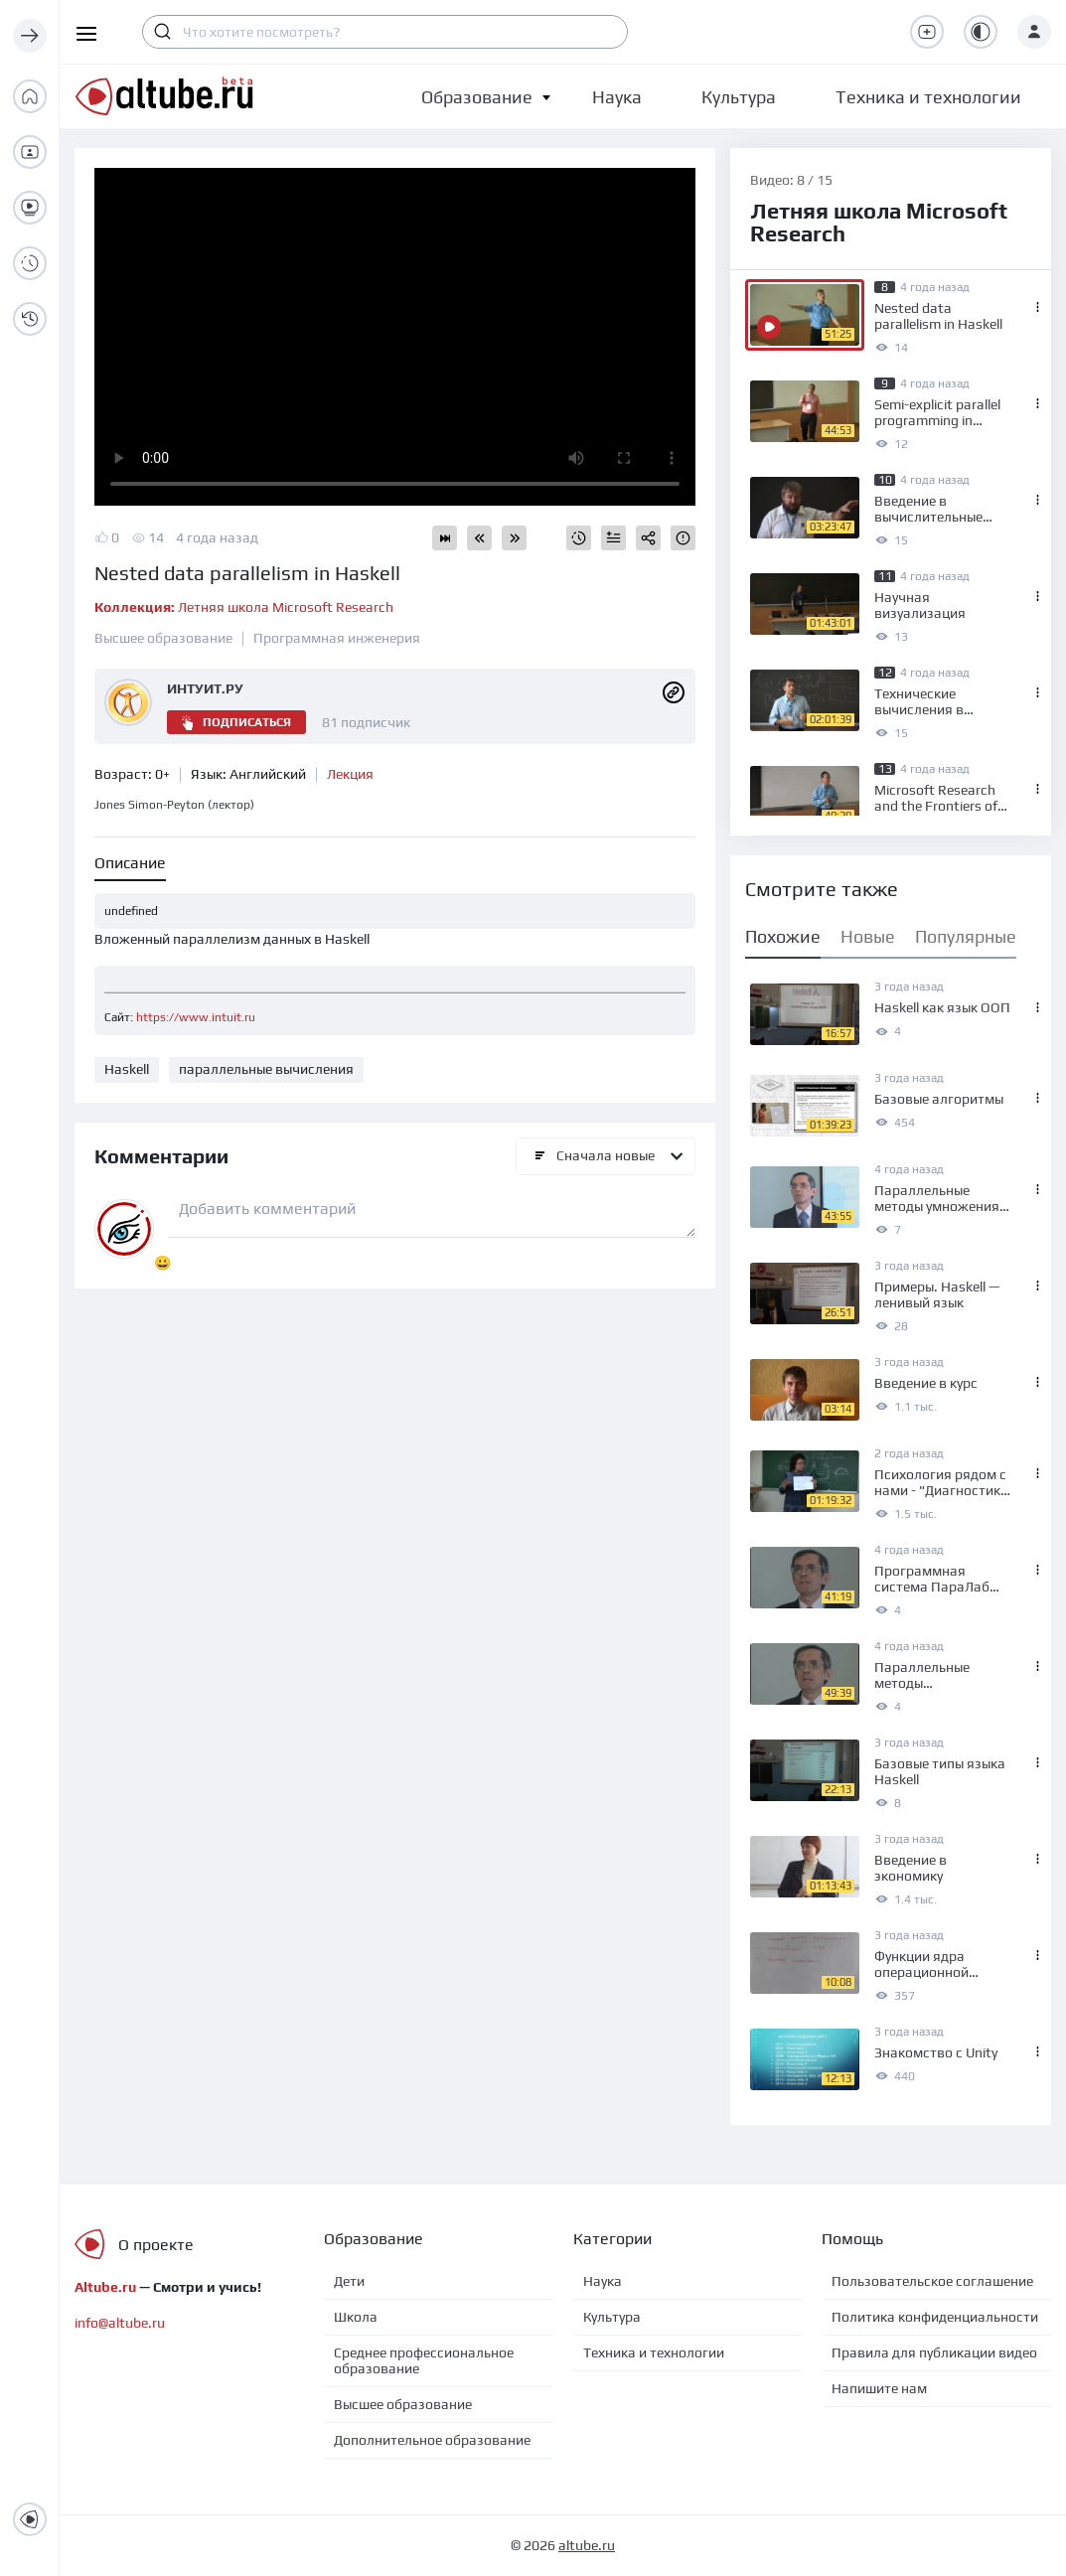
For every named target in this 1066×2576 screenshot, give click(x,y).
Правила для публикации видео (934, 2352)
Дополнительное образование (432, 2440)
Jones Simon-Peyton (174, 805)
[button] (476, 97)
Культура (612, 2317)
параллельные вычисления (266, 1069)
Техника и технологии (653, 2352)
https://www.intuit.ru (195, 1017)
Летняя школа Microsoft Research (243, 607)
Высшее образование (163, 638)
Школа (356, 2317)
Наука (602, 2281)
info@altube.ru (120, 2323)
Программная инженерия (336, 638)
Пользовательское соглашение (932, 2281)
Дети (349, 2281)
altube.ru (586, 2545)
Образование (477, 96)
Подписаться (236, 722)
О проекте (156, 2244)
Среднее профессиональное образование (424, 2360)
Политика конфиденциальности (935, 2317)
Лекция (350, 774)
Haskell (126, 1069)
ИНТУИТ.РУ (205, 688)
